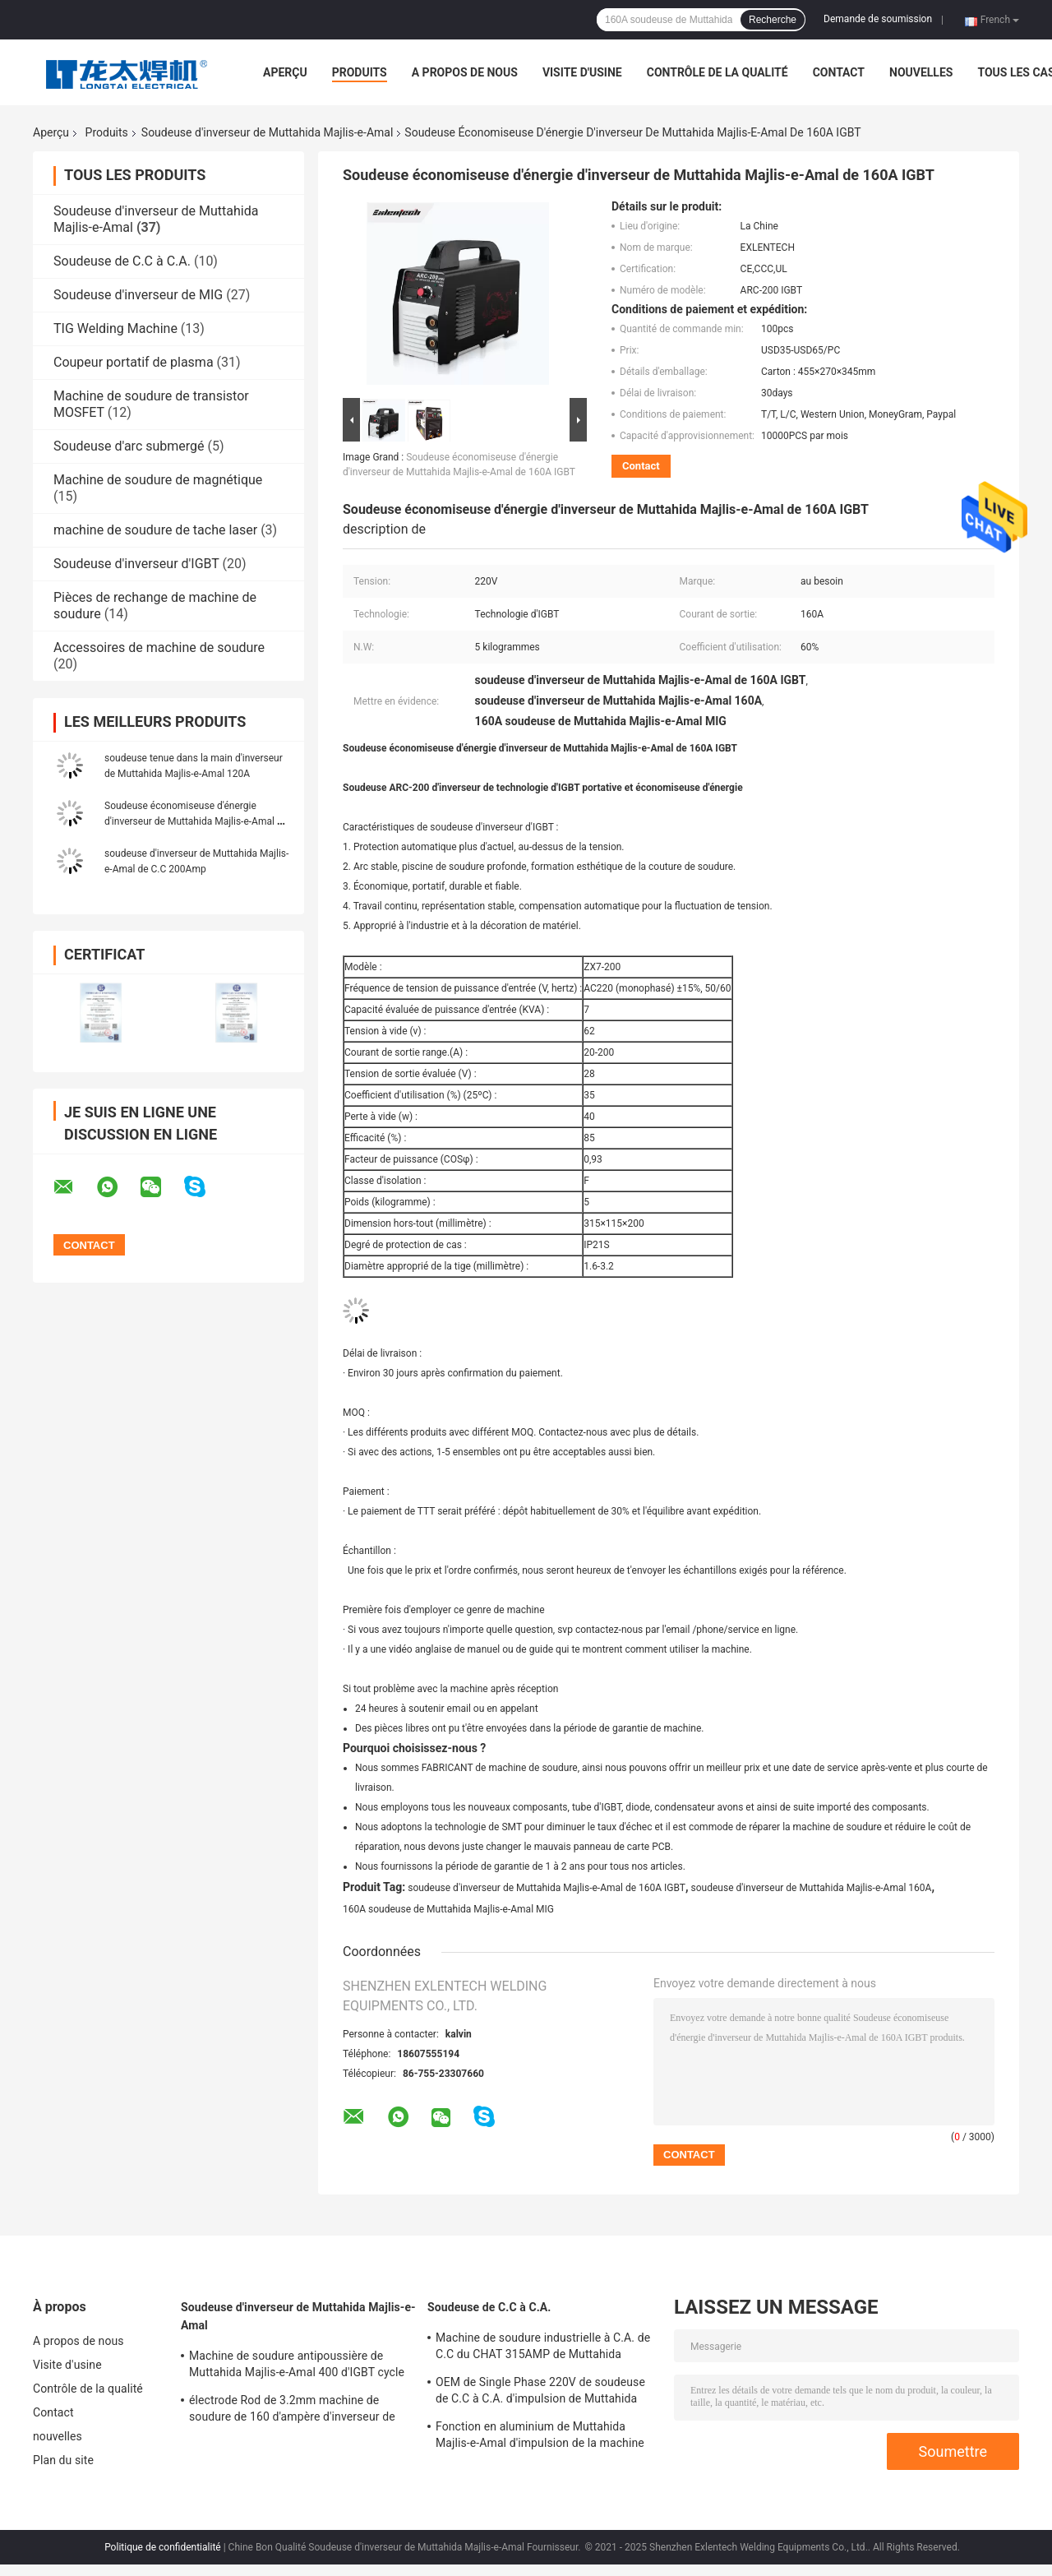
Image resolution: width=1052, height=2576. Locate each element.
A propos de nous (465, 72)
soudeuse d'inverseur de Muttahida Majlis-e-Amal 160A (811, 1888)
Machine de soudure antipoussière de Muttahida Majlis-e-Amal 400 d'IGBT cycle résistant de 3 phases (296, 2366)
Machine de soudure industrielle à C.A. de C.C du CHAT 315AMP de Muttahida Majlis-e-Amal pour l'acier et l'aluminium (543, 2348)
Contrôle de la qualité (717, 72)
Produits (359, 72)
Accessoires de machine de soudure (159, 647)
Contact (839, 72)
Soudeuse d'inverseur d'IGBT (136, 563)
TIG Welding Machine (115, 328)
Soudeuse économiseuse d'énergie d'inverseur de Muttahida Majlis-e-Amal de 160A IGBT (196, 821)
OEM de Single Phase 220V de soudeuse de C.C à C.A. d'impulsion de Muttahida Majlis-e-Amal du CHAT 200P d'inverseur (540, 2392)
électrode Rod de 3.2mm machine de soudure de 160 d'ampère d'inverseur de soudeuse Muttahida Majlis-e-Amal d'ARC (295, 2410)
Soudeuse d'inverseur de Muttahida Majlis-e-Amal (267, 132)
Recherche (772, 19)
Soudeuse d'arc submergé (129, 446)
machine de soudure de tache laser (155, 530)
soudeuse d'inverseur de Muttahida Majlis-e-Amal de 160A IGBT (546, 1888)
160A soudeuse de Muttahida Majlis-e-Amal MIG (448, 1909)
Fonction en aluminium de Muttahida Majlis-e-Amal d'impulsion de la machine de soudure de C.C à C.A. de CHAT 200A (540, 2437)
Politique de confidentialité (162, 2547)
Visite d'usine (582, 72)
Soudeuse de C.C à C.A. (122, 261)
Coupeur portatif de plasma (133, 362)
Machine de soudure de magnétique (157, 480)
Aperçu (285, 72)
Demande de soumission (878, 19)
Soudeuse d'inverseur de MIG (138, 295)
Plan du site (63, 2460)
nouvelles (921, 72)
